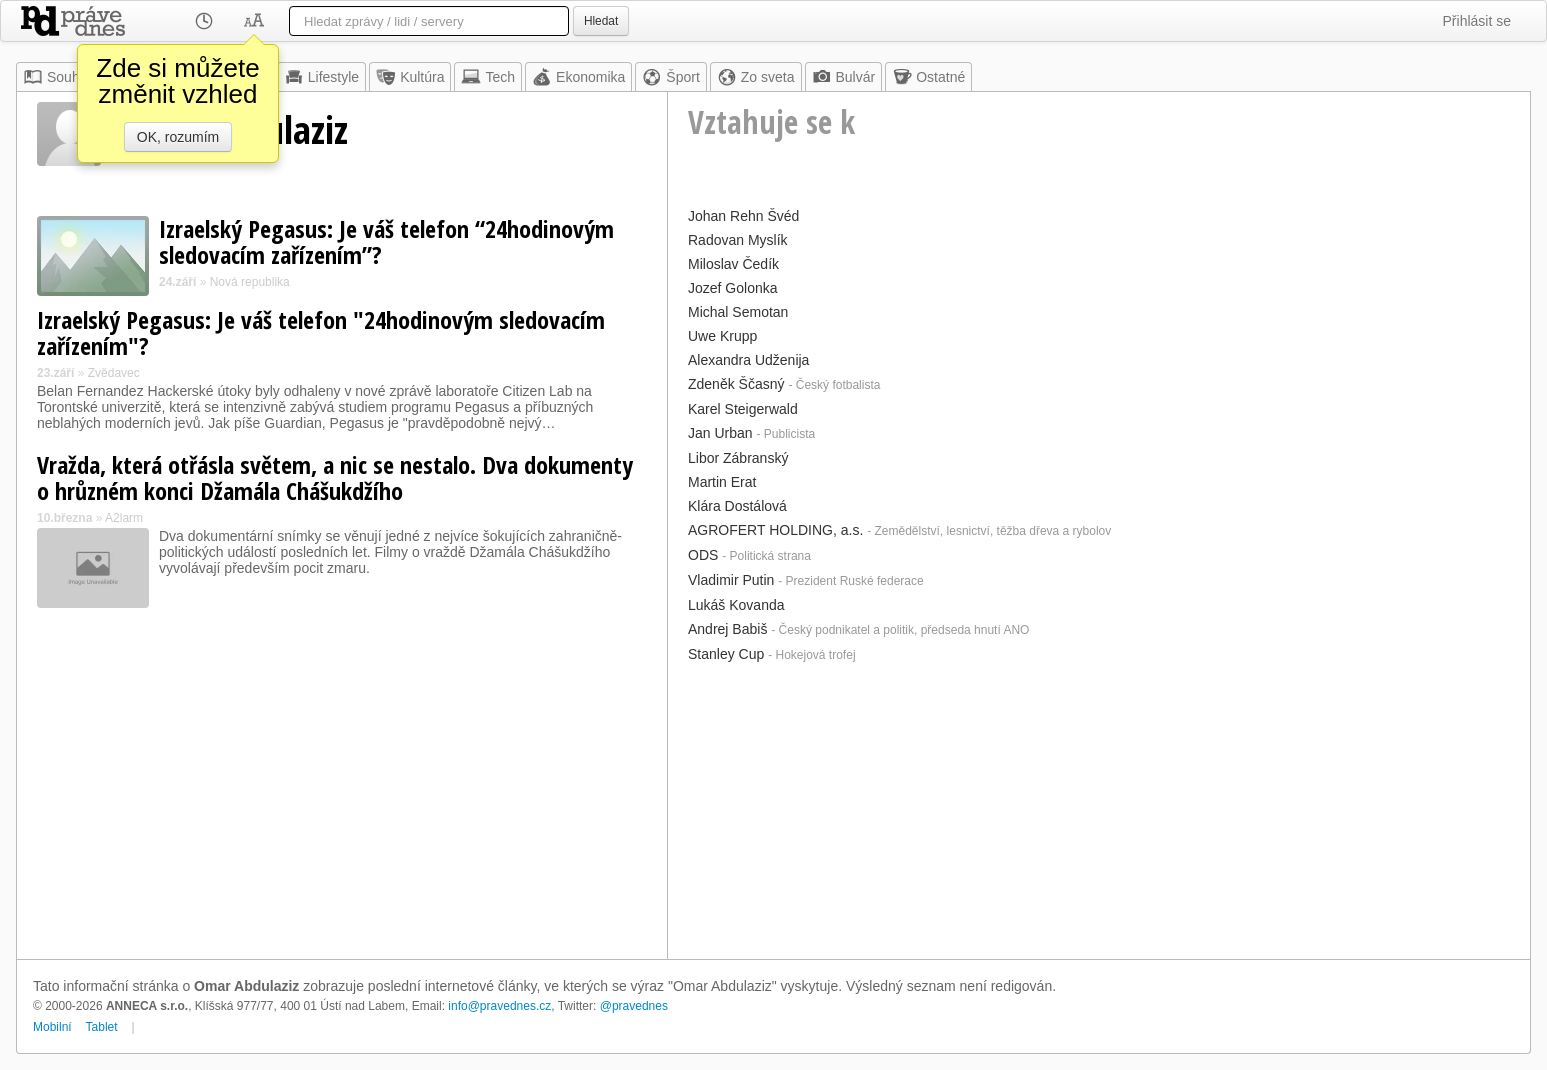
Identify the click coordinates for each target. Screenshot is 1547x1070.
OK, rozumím (178, 137)
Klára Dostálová (737, 506)
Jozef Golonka (733, 288)
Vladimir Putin (731, 580)
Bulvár (844, 77)
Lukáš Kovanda (736, 605)
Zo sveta (756, 77)
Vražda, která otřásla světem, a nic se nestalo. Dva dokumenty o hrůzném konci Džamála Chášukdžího (335, 477)
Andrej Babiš (727, 629)
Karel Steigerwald (743, 409)
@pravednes (634, 1006)
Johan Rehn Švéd (743, 216)
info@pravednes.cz (499, 1006)
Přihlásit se (1477, 21)
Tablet (102, 1027)
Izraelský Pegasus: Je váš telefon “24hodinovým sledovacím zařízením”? (386, 241)
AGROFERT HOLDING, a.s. (775, 530)
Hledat (601, 21)
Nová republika (250, 282)
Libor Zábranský (738, 458)
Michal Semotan (738, 312)
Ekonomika (578, 77)
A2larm (124, 518)
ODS (703, 555)
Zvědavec (114, 373)
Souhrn (57, 77)
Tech (488, 77)
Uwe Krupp (722, 336)
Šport (670, 77)
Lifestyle (321, 77)
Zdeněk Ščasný (736, 384)
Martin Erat (722, 482)
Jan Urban (720, 433)
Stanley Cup (726, 654)
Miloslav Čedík (733, 264)
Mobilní (52, 1027)
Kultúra (410, 77)
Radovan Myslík (738, 240)
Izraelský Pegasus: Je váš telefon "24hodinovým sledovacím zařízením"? (321, 332)
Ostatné (928, 77)
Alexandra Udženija (748, 360)
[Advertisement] (1099, 809)
